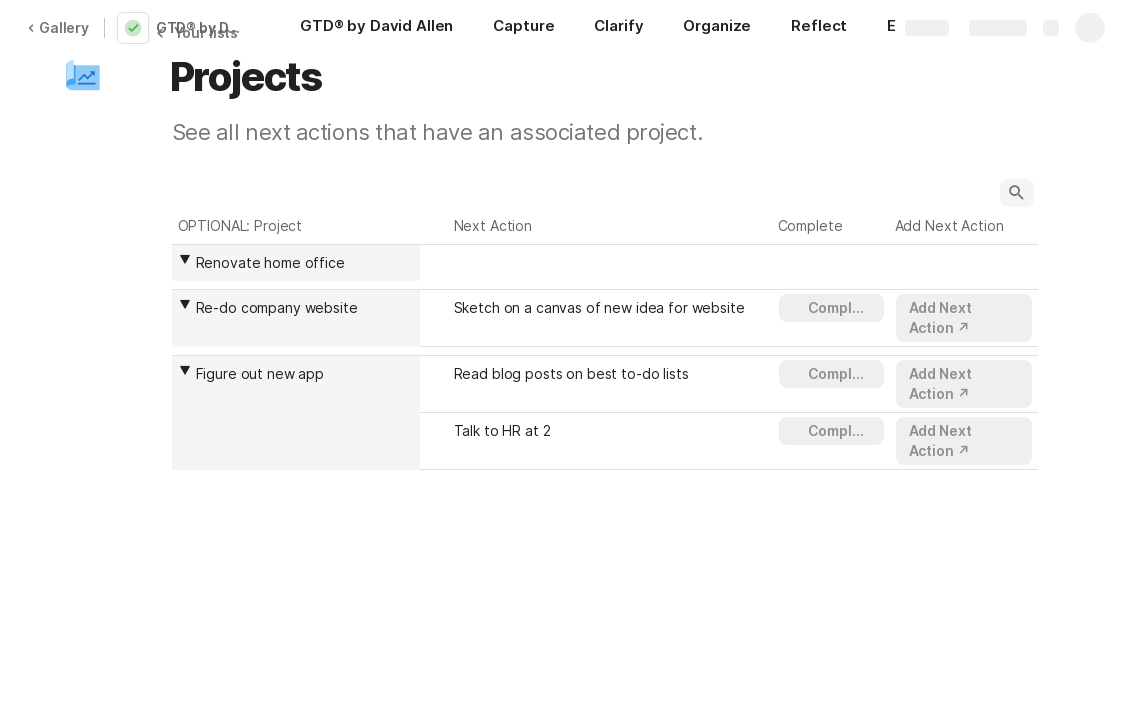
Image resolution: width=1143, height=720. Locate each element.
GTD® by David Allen (204, 27)
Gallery (58, 27)
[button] (83, 77)
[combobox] (302, 263)
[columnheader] (296, 262)
